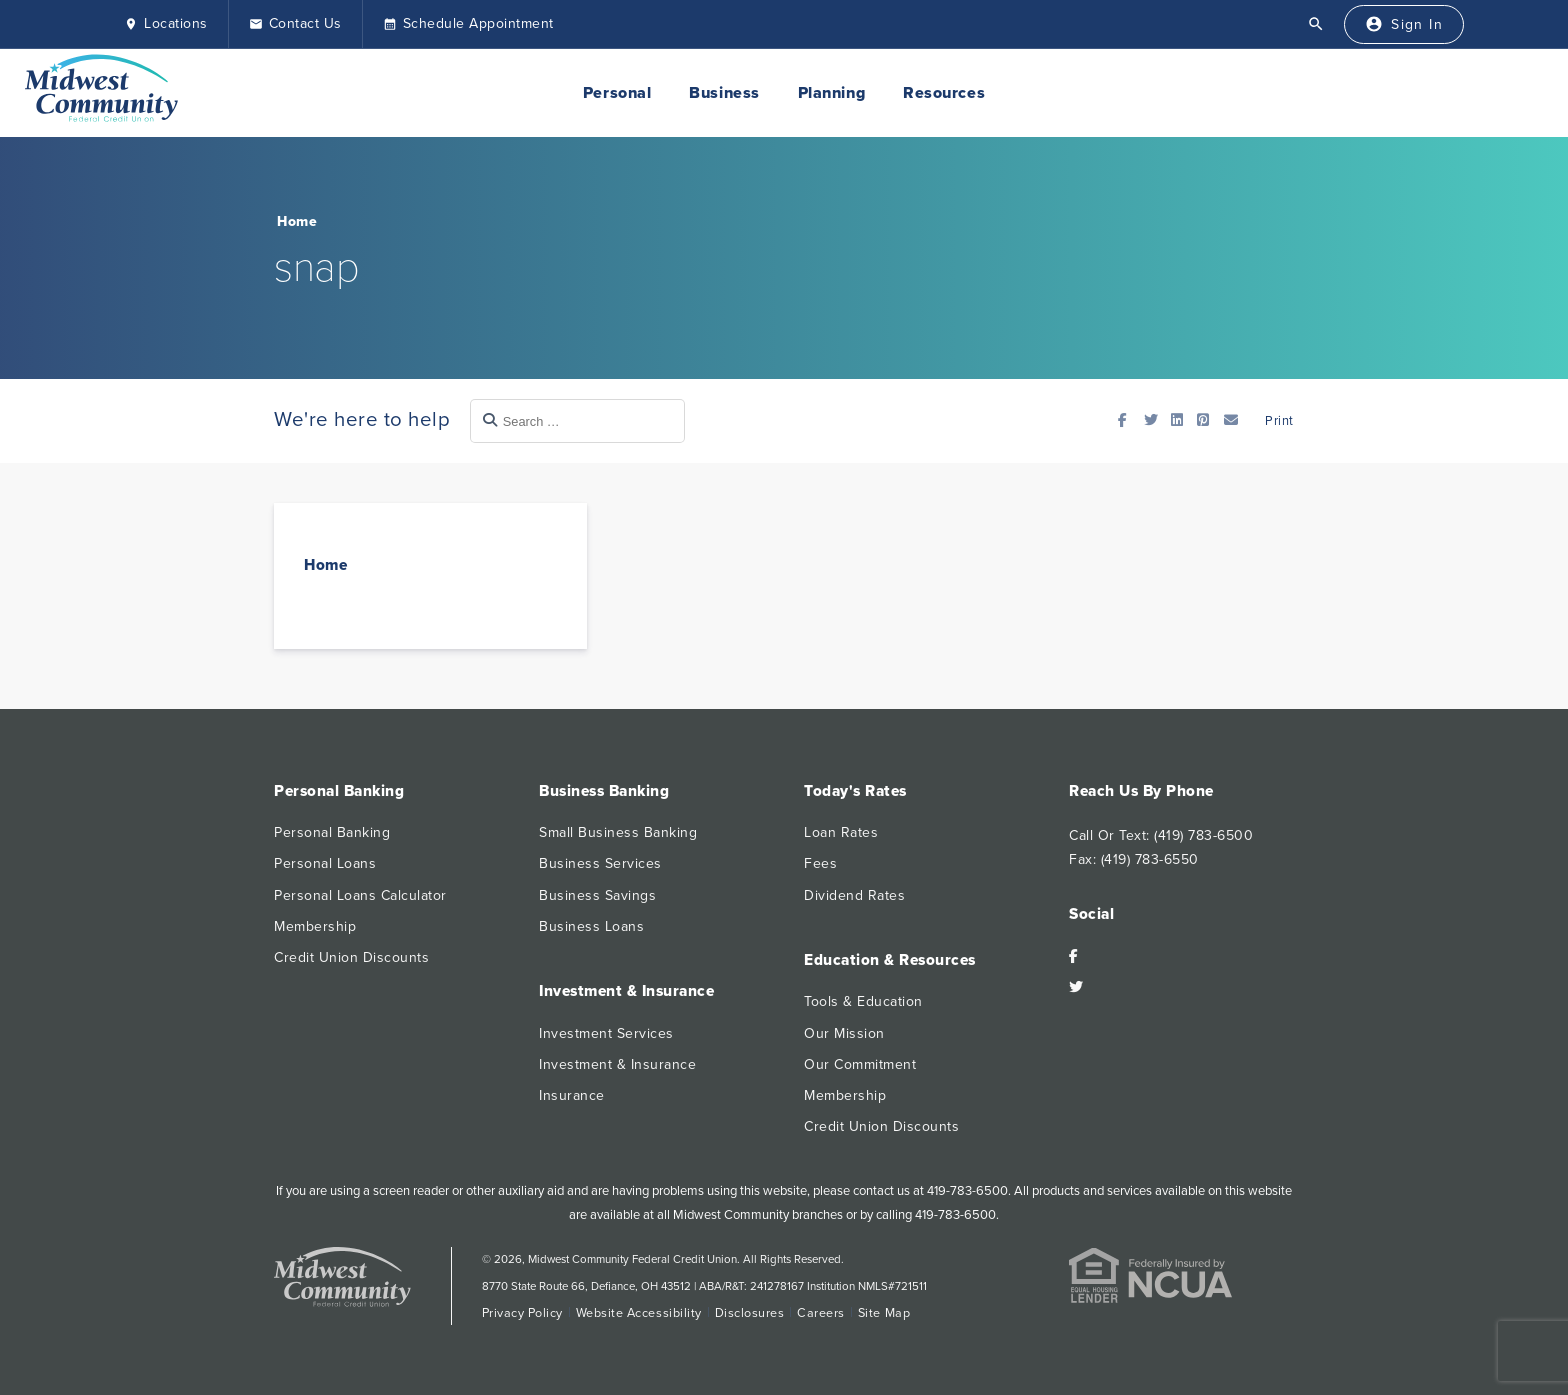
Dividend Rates (854, 895)
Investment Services (606, 1033)
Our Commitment (860, 1064)
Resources (944, 93)
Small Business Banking (618, 832)
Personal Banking (332, 832)
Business (724, 93)
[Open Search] (1316, 24)
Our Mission (844, 1033)
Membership (315, 926)
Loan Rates (841, 832)
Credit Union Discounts (351, 957)
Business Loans (591, 926)
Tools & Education (863, 1001)
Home (297, 221)
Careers (821, 1313)
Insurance (572, 1095)
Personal (617, 93)
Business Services (600, 863)
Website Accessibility (639, 1313)
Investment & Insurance (617, 1064)
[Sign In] (1404, 24)
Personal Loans (325, 863)
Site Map (884, 1313)
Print (1278, 421)
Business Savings (597, 895)
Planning (831, 93)
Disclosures (750, 1313)
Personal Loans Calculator (360, 895)
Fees (820, 863)
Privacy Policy (522, 1313)
